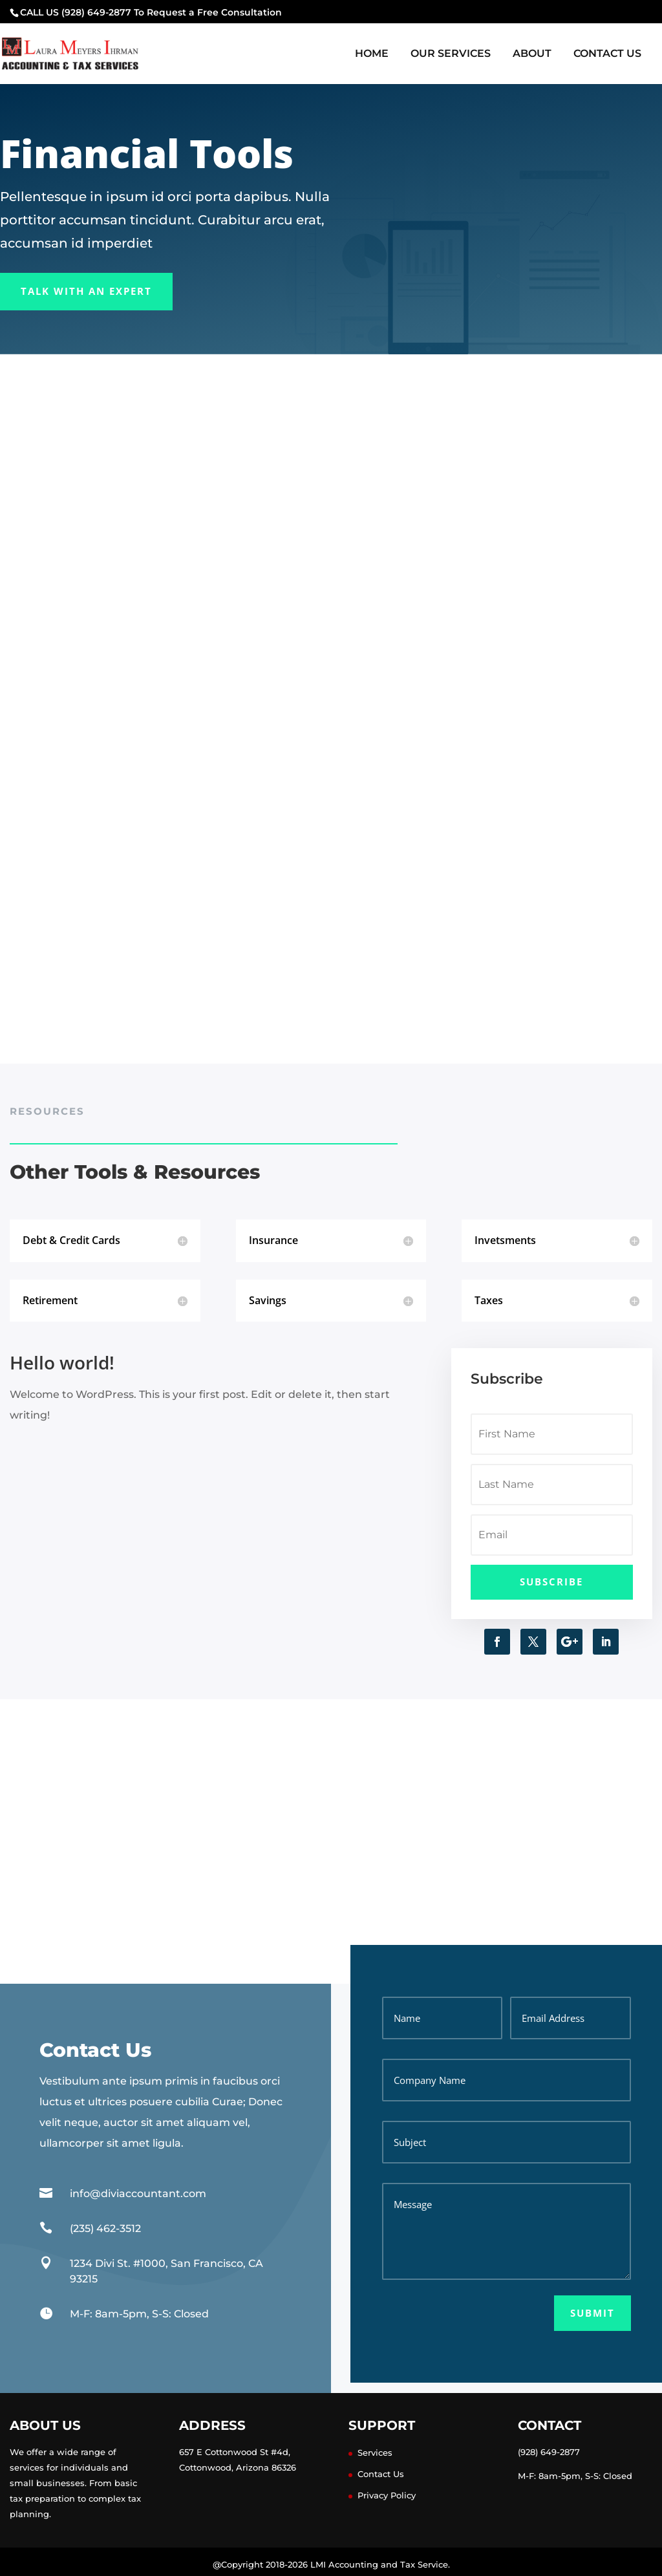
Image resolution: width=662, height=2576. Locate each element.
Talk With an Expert (86, 290)
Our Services (451, 54)
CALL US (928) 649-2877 (75, 12)
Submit (592, 2312)
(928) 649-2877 (549, 2452)
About (532, 54)
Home (372, 54)
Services (375, 2452)
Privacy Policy (387, 2495)
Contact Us (607, 54)
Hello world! (62, 1362)
